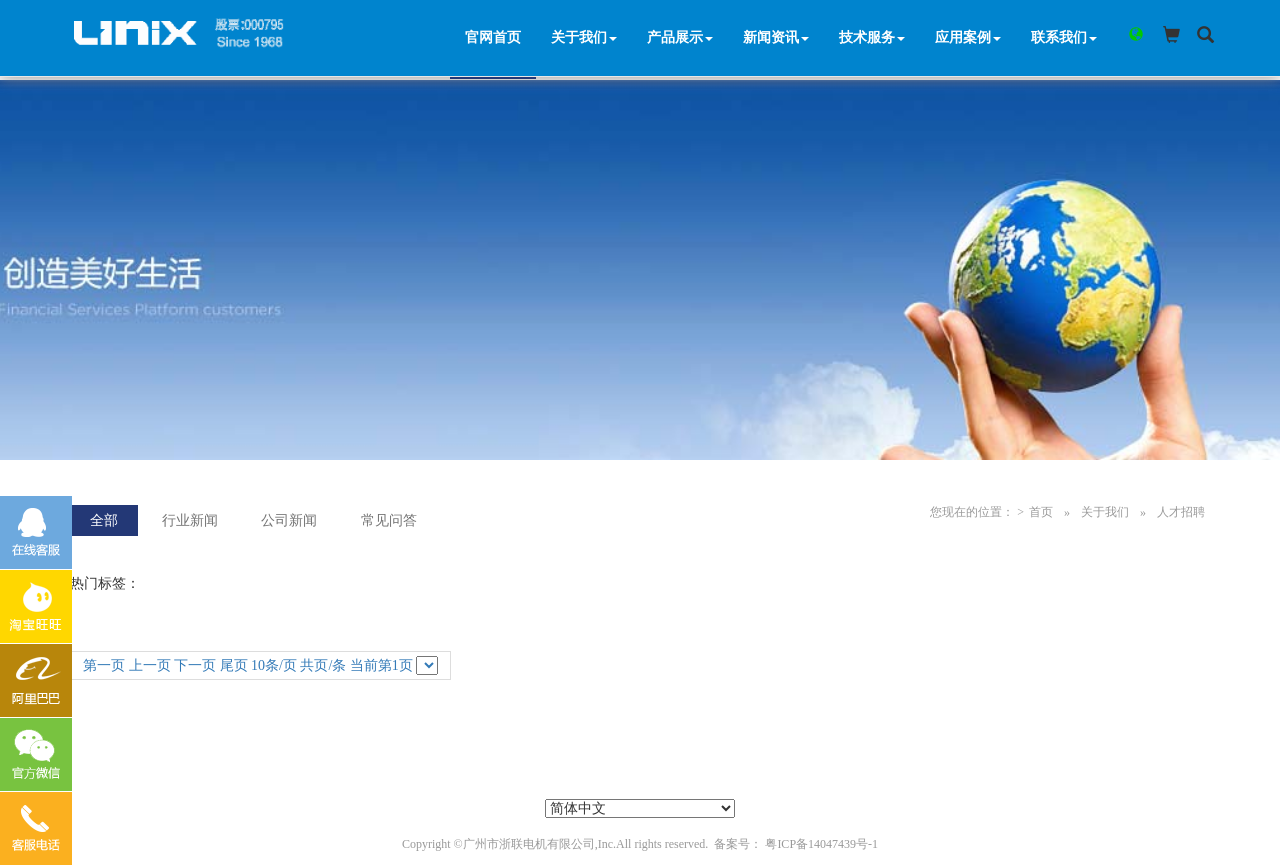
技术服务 (875, 39)
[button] (1132, 36)
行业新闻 (190, 520)
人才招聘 (1181, 512)
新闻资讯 (779, 39)
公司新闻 (289, 520)
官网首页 (496, 39)
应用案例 (971, 39)
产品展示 (683, 39)
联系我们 (1067, 39)
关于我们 (587, 39)
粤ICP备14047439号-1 (821, 844)
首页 (1041, 512)
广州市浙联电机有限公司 (529, 844)
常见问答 (389, 520)
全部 (104, 520)
